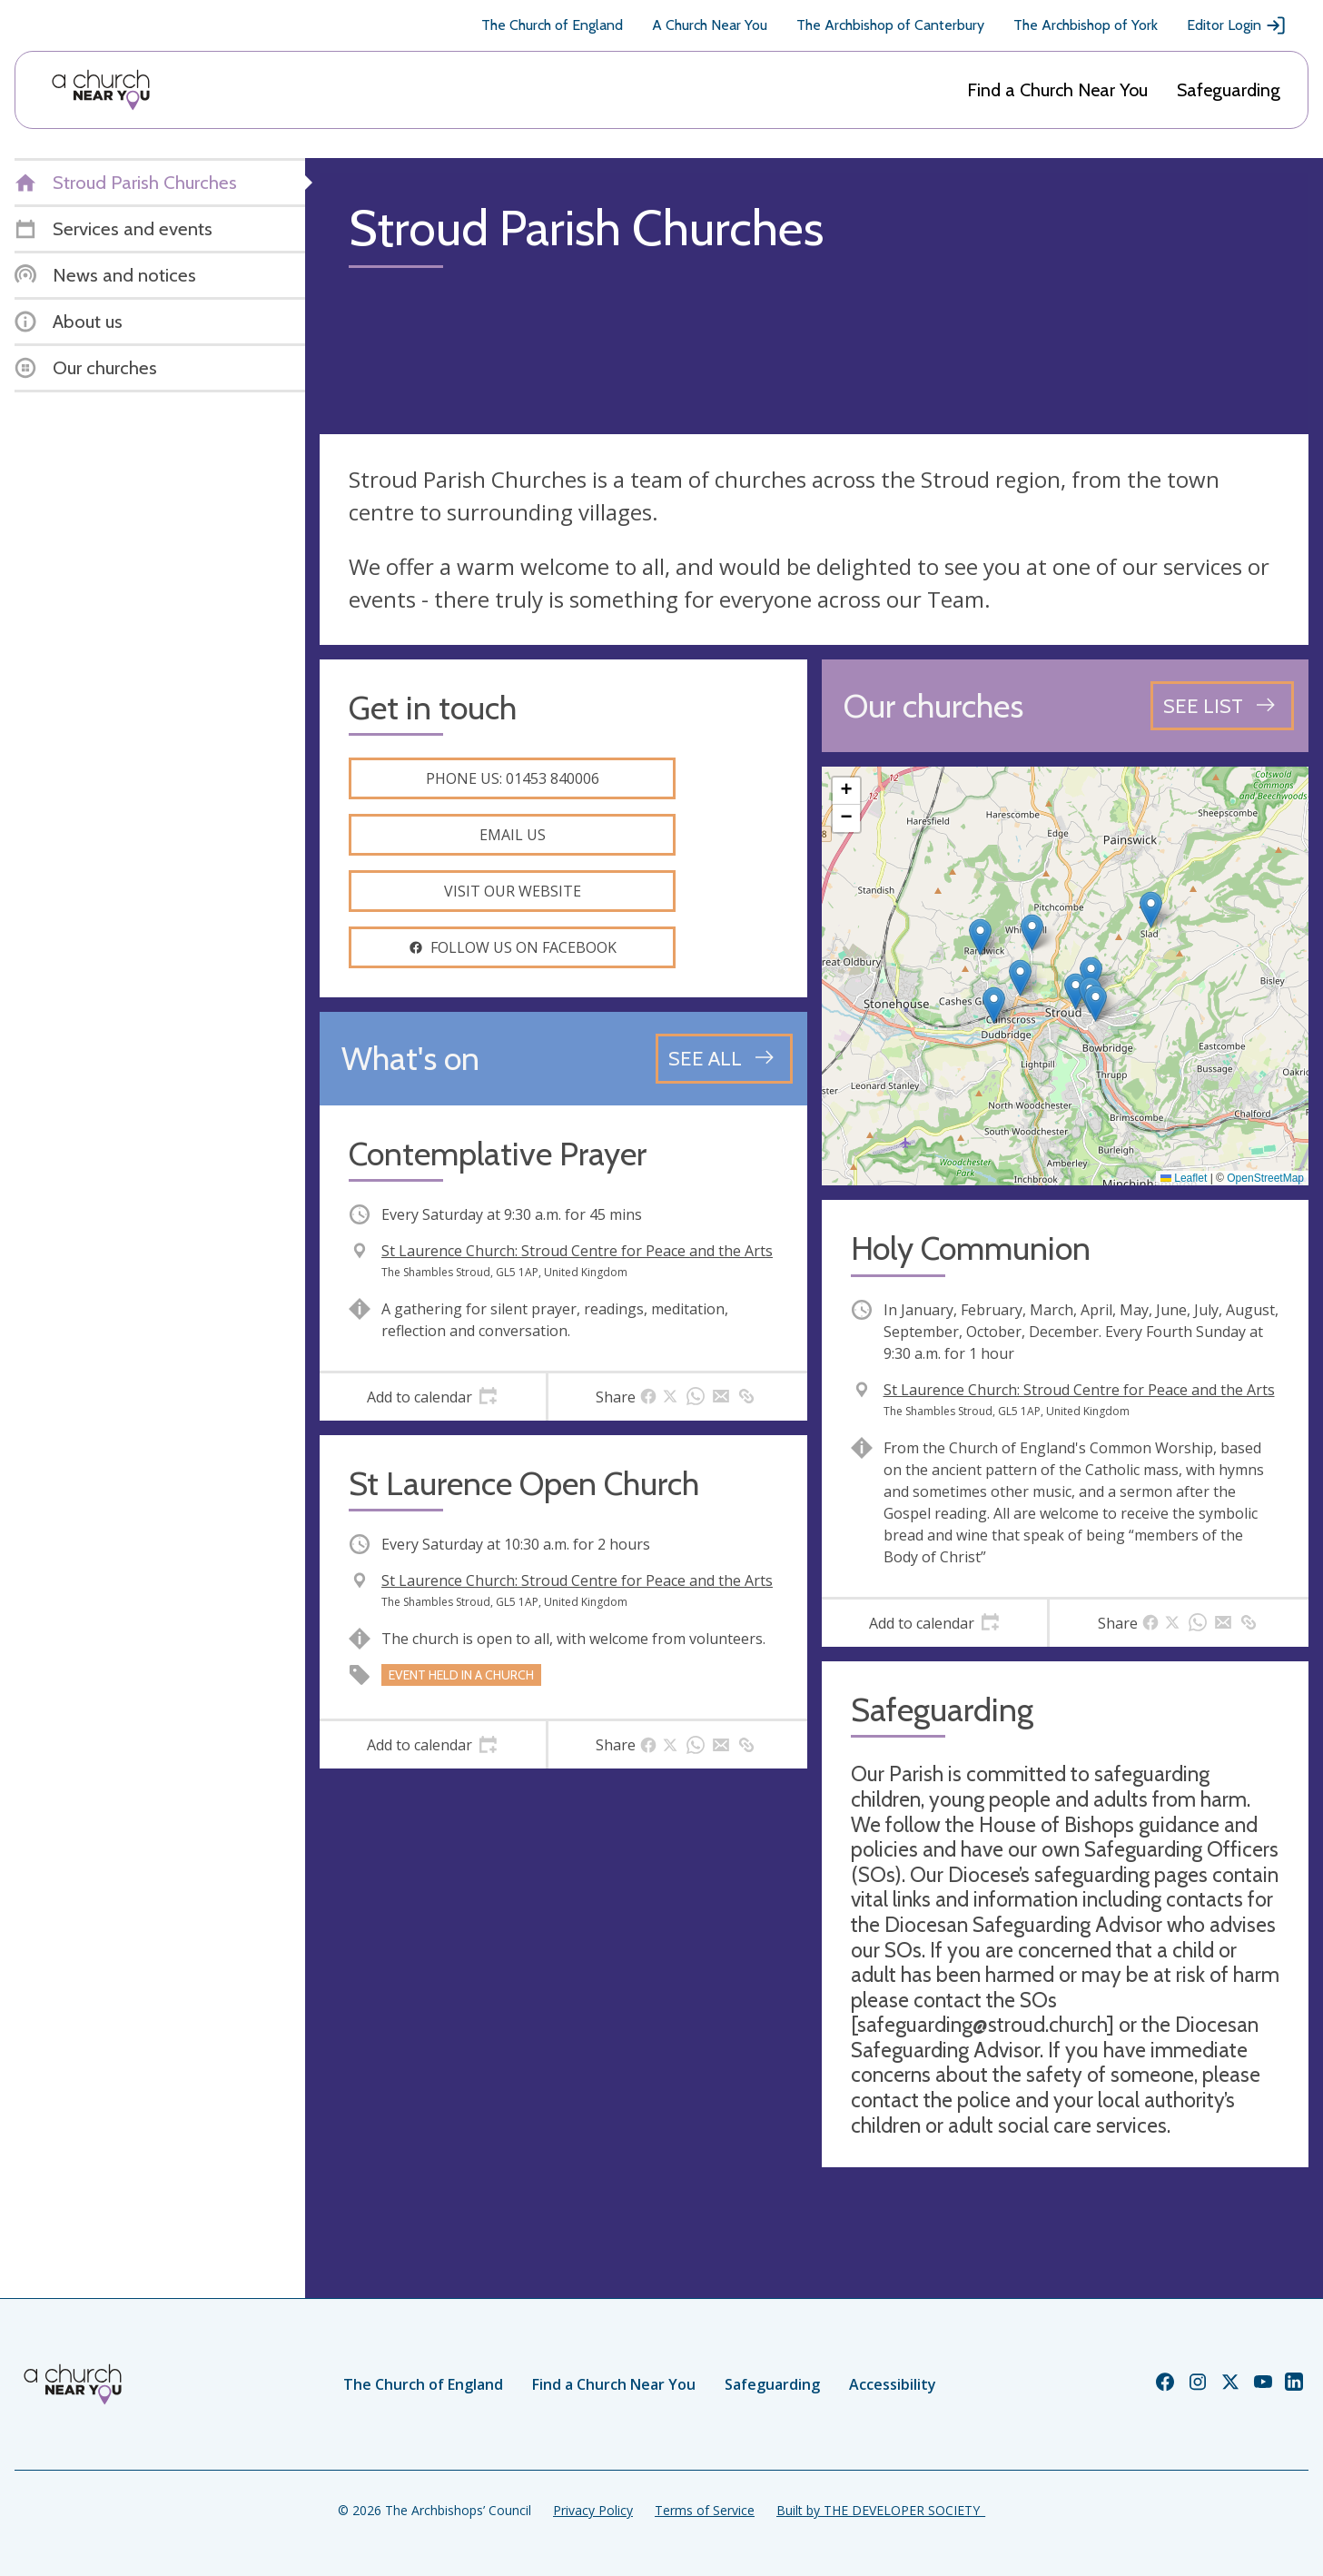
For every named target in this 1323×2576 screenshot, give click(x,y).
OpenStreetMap (1265, 1178)
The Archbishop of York (1085, 25)
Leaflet (1183, 1178)
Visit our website (512, 891)
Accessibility (892, 2384)
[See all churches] (1222, 705)
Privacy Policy (593, 2510)
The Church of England (552, 25)
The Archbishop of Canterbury (890, 25)
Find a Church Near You (1057, 90)
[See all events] (724, 1058)
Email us (512, 835)
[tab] (433, 1397)
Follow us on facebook (513, 947)
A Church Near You (709, 25)
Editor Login (1237, 25)
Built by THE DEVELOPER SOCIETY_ (880, 2510)
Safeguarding (1228, 90)
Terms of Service (705, 2510)
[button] (993, 1005)
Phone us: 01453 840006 (512, 778)
